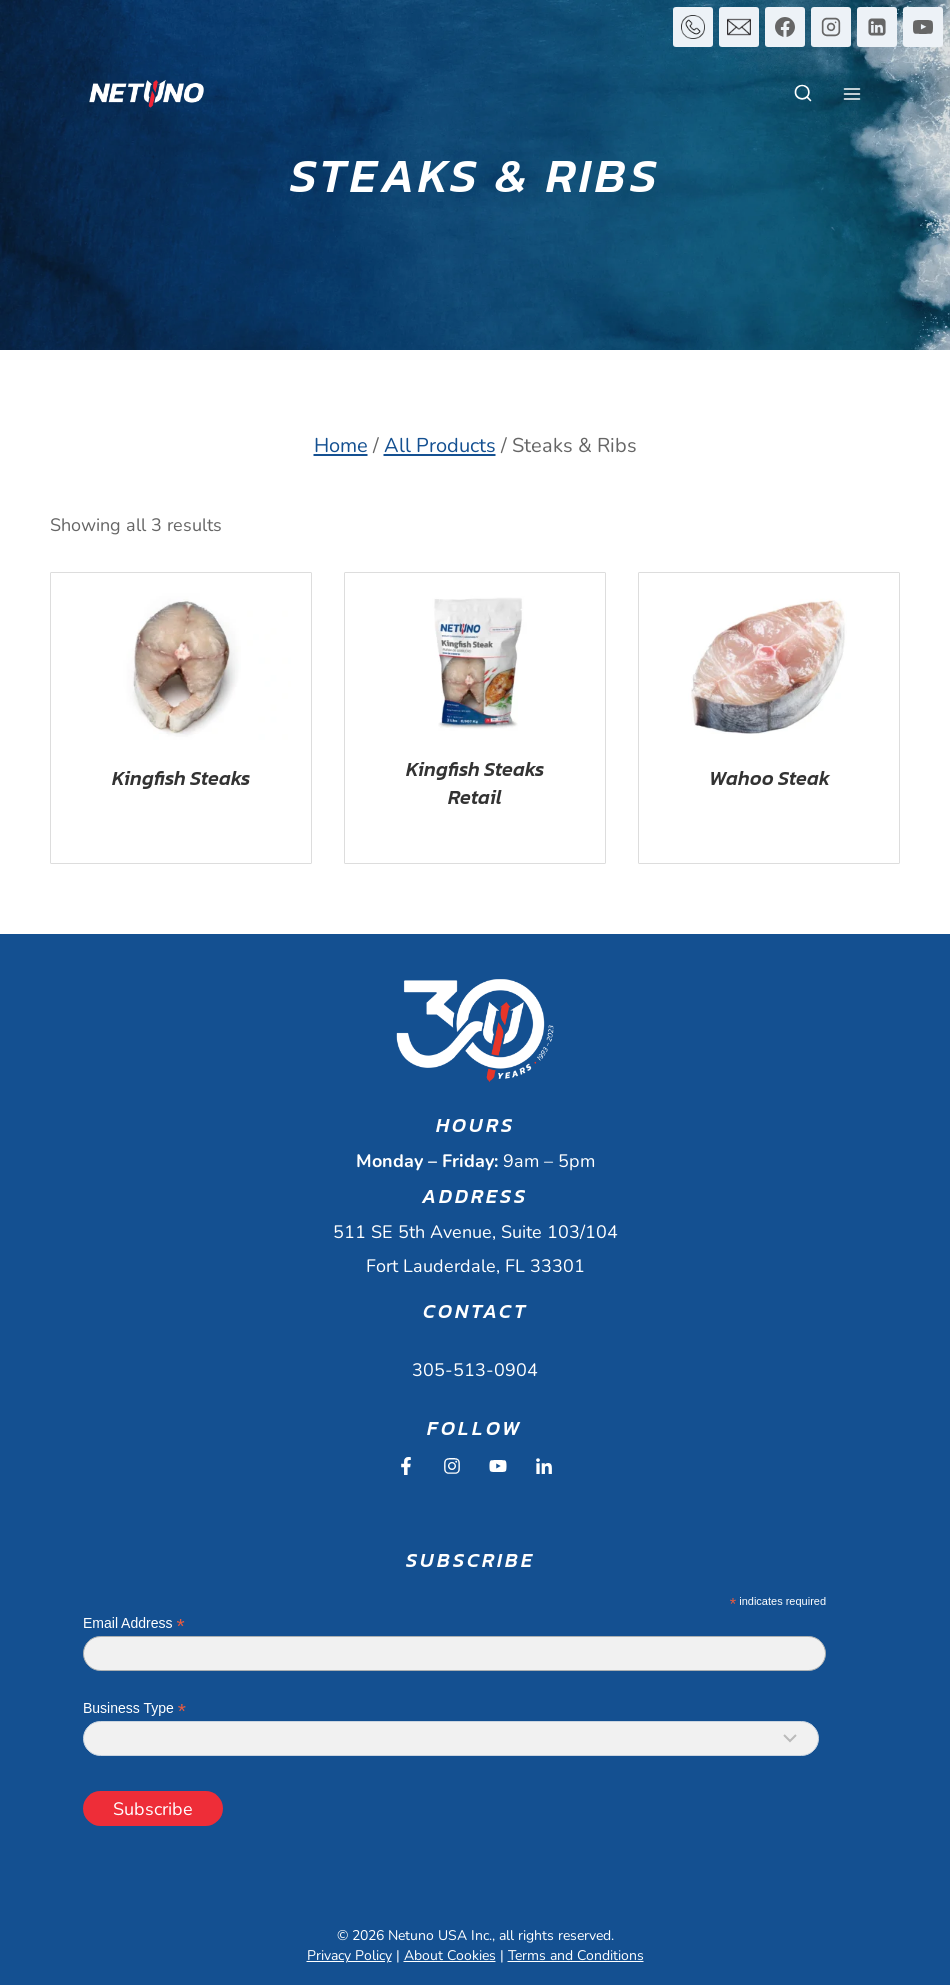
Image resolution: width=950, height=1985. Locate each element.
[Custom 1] (693, 27)
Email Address (134, 1623)
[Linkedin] (877, 27)
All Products (440, 445)
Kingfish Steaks (181, 778)
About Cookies (450, 1955)
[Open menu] (851, 93)
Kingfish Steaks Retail (475, 783)
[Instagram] (831, 27)
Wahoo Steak (769, 778)
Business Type (134, 1708)
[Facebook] (785, 27)
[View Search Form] (803, 94)
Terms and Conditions (576, 1955)
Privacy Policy (349, 1955)
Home (341, 445)
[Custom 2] (739, 27)
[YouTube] (923, 27)
